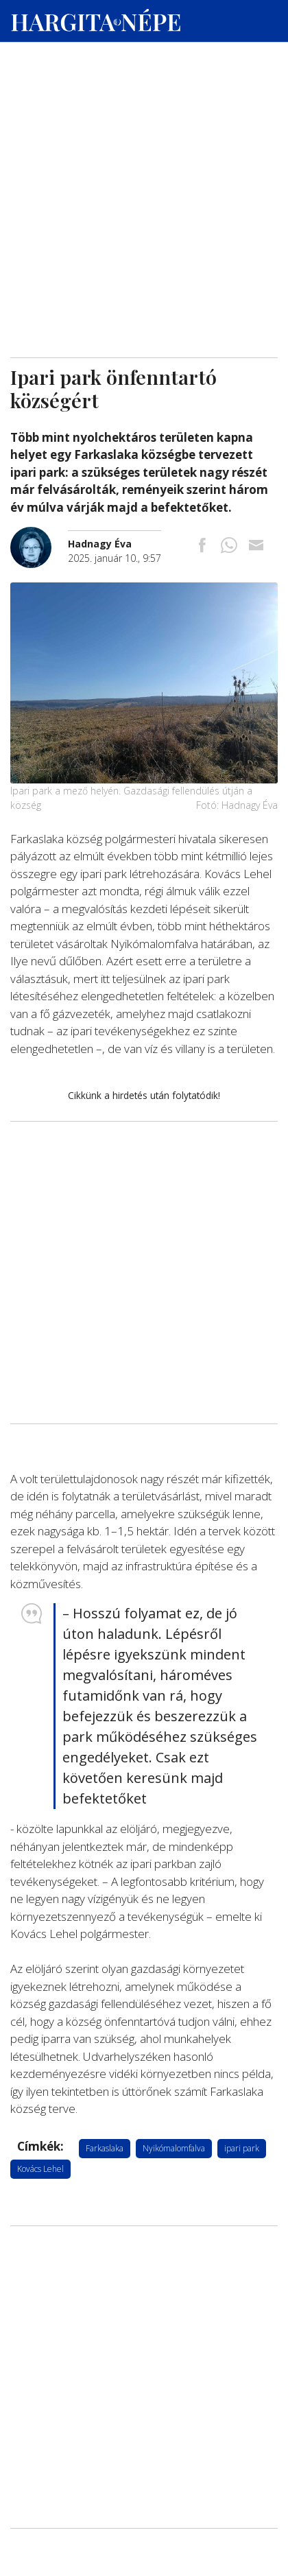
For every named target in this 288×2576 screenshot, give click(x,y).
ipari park (241, 2148)
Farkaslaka (104, 2148)
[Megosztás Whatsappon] (229, 546)
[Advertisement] (144, 131)
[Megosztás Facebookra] (202, 546)
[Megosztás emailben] (256, 546)
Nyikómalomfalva (174, 2148)
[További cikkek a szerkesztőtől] (39, 534)
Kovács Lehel (40, 2169)
